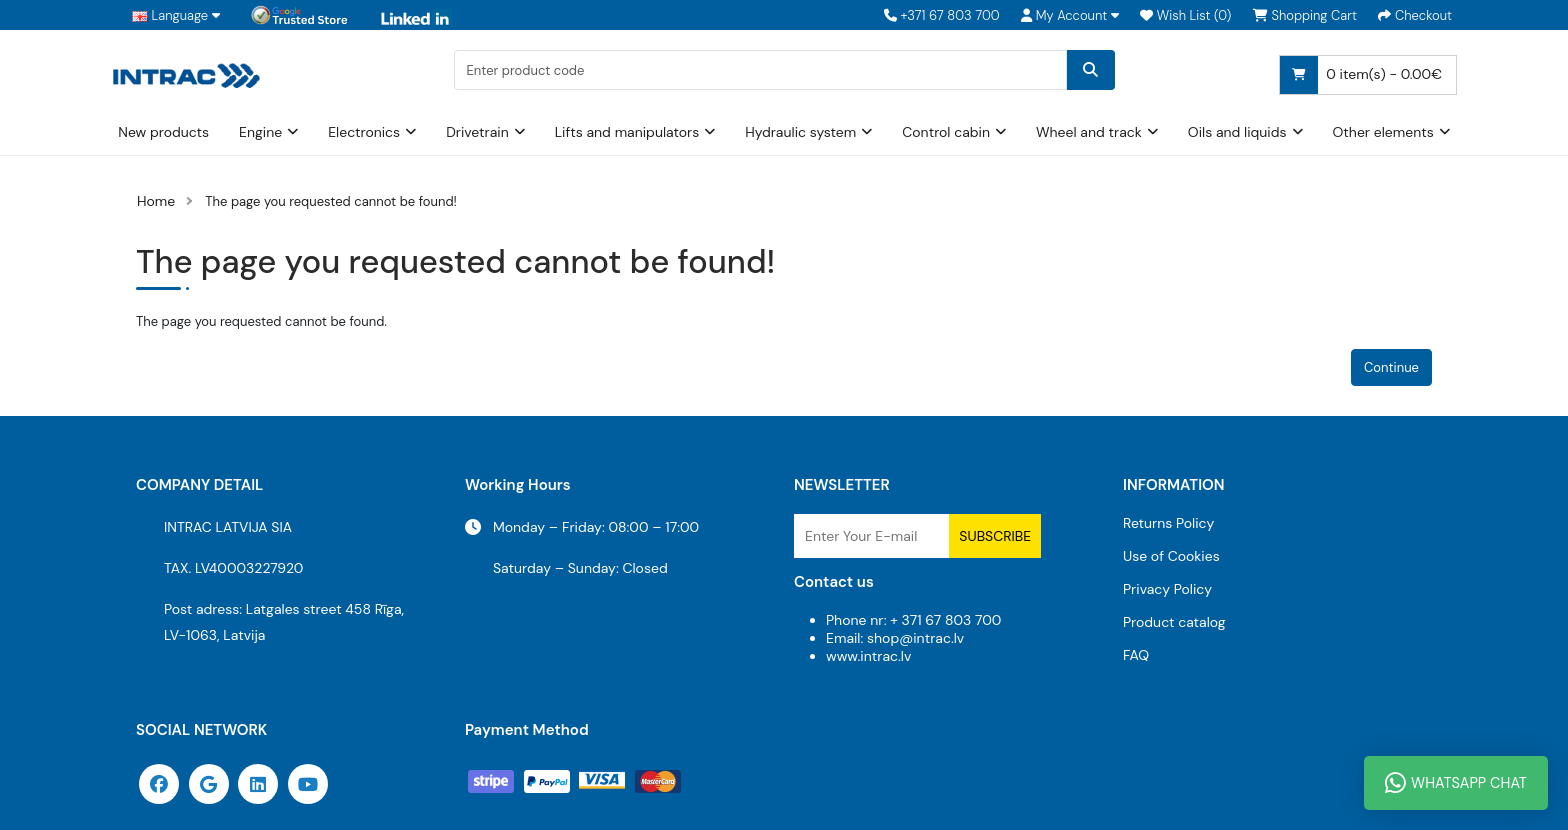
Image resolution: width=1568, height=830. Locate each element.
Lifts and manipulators (627, 132)
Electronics (364, 132)
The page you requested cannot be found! (331, 201)
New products (163, 132)
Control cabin (946, 132)
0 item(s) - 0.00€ (1361, 75)
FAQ (1136, 655)
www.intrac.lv (868, 656)
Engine (260, 132)
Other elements (1383, 132)
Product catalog (1174, 622)
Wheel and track (1089, 132)
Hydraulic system (800, 132)
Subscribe (995, 536)
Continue (1391, 367)
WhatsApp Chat (1456, 783)
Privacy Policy (1167, 589)
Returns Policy (1168, 523)
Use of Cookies (1171, 556)
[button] (1070, 15)
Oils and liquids (1237, 132)
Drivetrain (477, 132)
